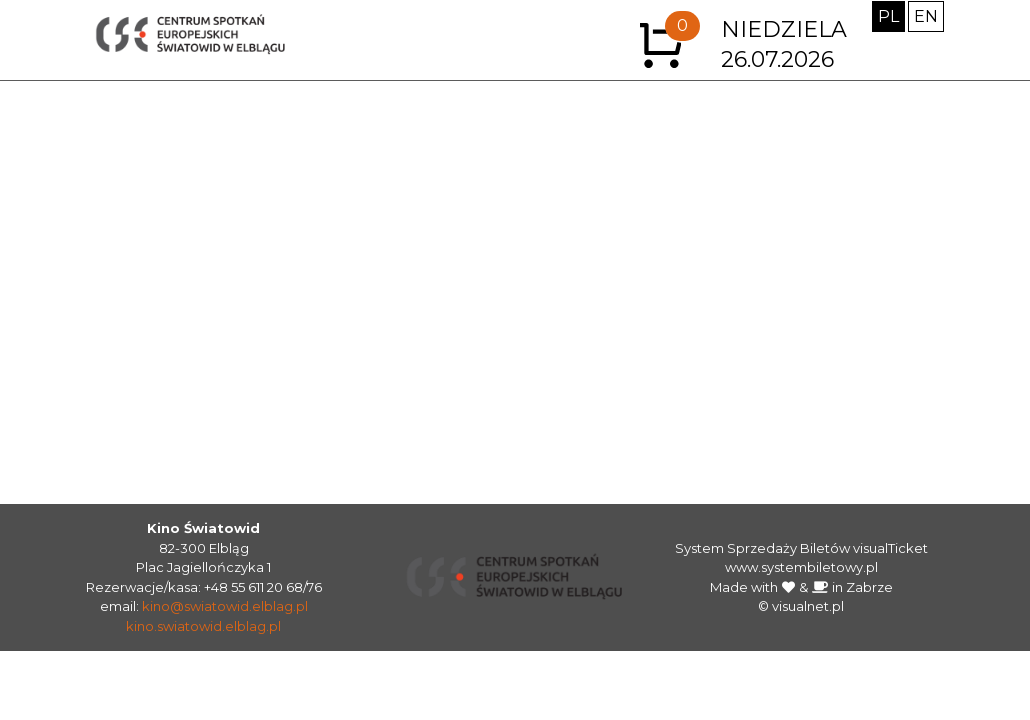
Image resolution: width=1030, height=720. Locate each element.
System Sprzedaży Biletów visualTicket (801, 548)
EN (926, 16)
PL (888, 16)
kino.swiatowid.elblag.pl (203, 626)
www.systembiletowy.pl (801, 567)
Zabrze (869, 587)
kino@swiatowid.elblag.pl (225, 606)
